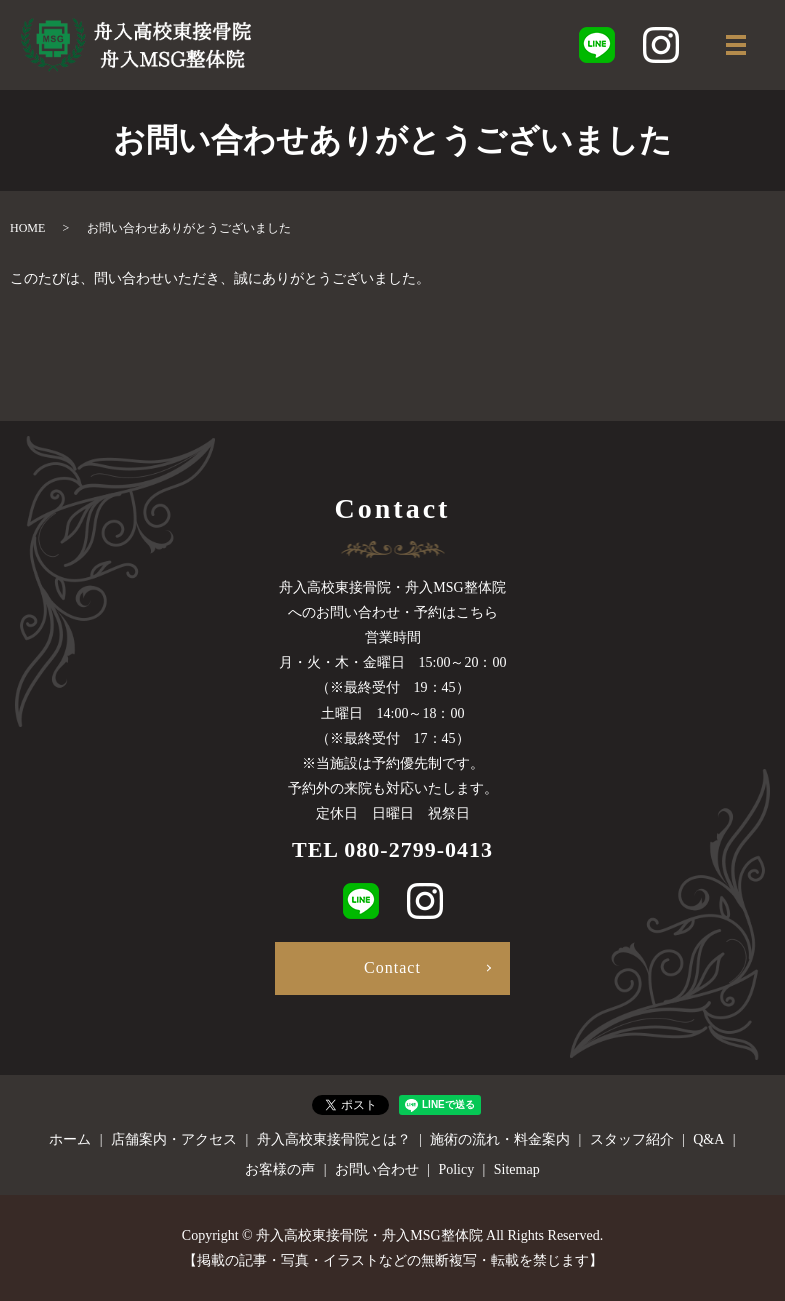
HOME (27, 228)
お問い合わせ (377, 1169)
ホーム (70, 1139)
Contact (392, 967)
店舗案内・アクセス (174, 1139)
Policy (456, 1169)
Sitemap (517, 1169)
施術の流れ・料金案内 (500, 1139)
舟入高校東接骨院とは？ (334, 1139)
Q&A (708, 1139)
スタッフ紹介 (632, 1139)
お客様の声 (280, 1169)
